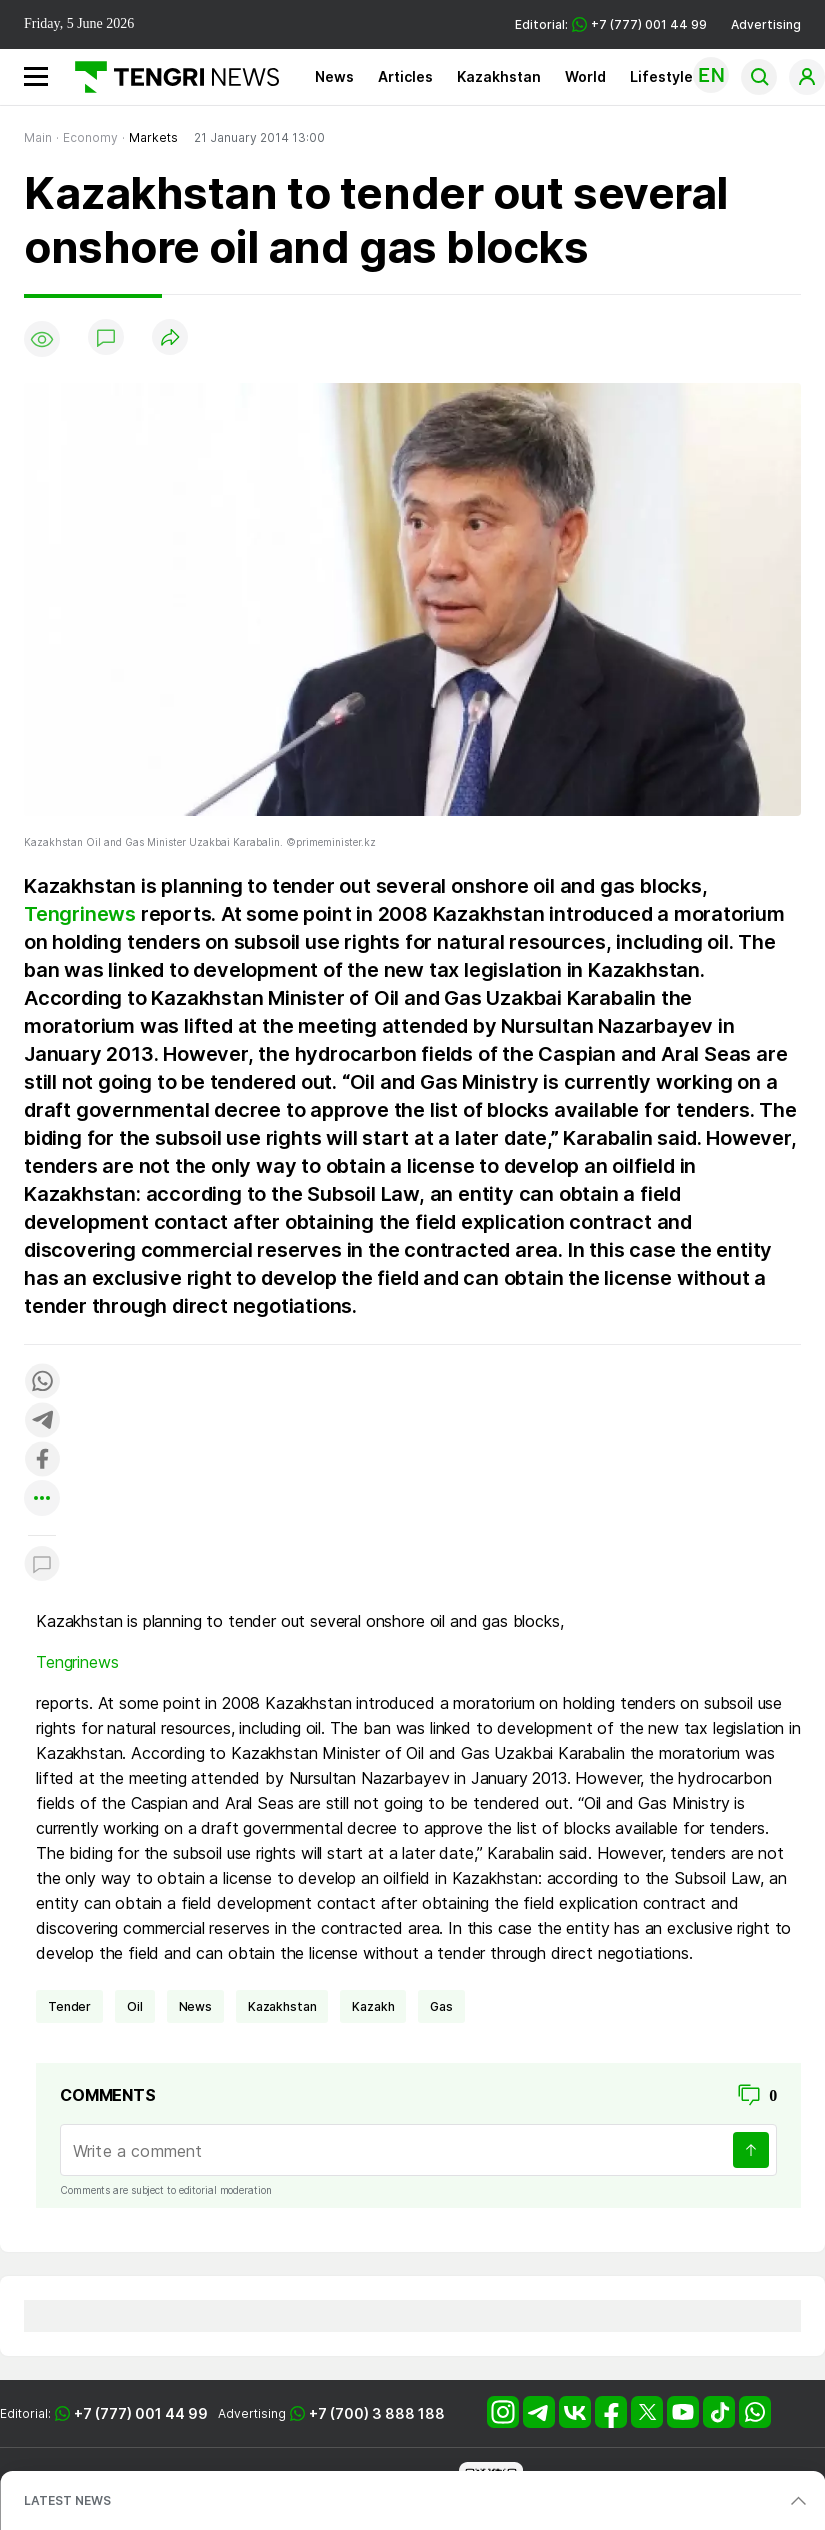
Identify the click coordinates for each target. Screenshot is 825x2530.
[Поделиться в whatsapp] (42, 1382)
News (334, 76)
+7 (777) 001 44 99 (141, 2413)
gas (441, 2006)
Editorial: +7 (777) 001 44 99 (611, 24)
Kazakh (373, 2006)
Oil (135, 2006)
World (585, 76)
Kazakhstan (499, 76)
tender (69, 2006)
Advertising (766, 24)
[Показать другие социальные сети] (42, 1499)
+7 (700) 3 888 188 (377, 2413)
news (195, 2006)
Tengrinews (80, 914)
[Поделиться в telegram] (42, 1421)
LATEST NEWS (67, 2500)
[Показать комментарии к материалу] (42, 1565)
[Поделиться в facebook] (42, 1460)
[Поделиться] (170, 338)
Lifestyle (661, 76)
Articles (405, 76)
